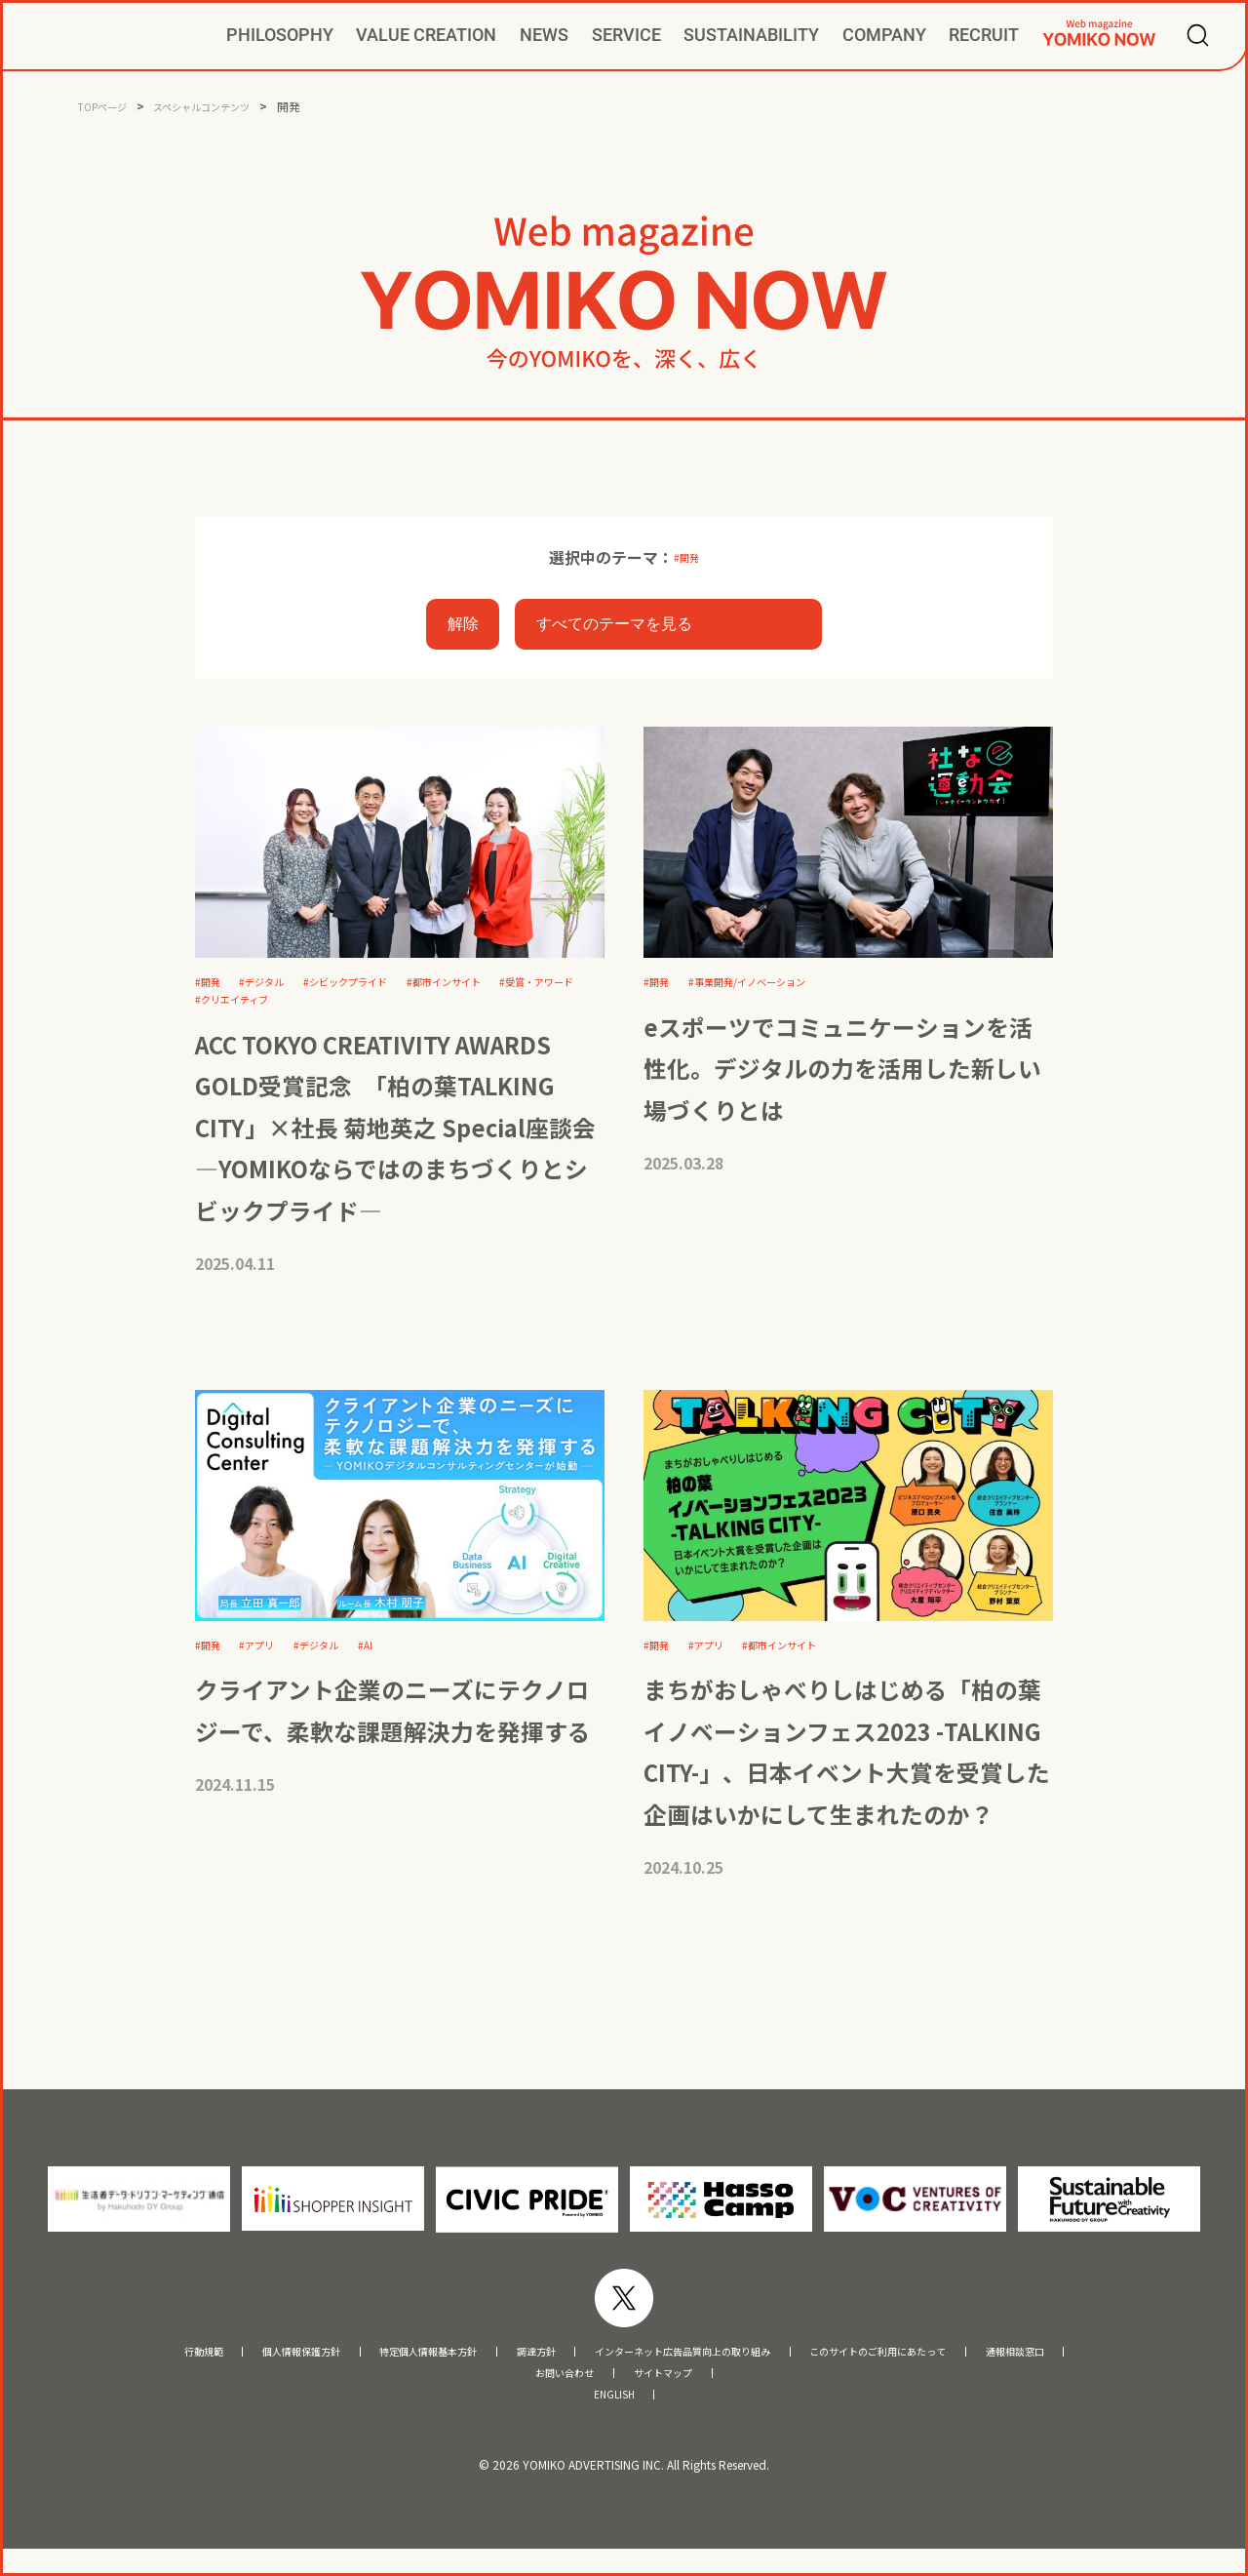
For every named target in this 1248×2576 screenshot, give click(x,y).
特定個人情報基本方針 (370, 2368)
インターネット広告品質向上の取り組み (695, 2368)
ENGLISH (614, 2419)
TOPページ (107, 106)
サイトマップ (675, 2394)
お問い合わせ (553, 2394)
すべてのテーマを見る (614, 626)
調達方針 (505, 2368)
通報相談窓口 (1127, 2368)
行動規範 (86, 2368)
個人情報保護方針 (207, 2368)
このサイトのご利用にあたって (952, 2368)
